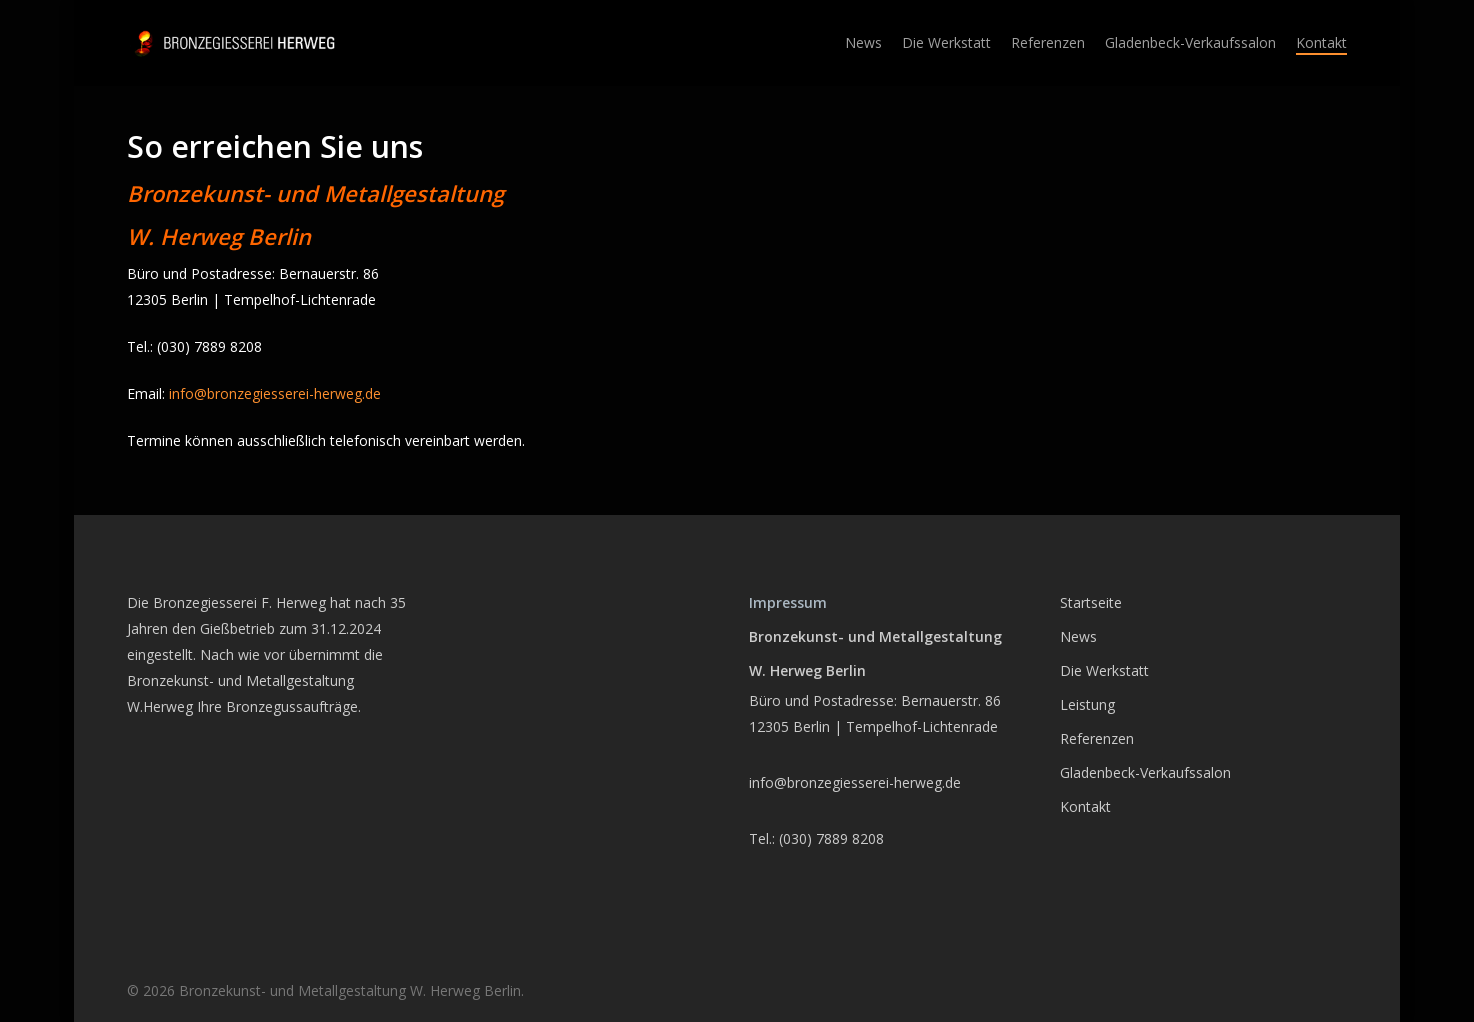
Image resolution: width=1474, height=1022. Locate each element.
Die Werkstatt (1104, 670)
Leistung (1087, 704)
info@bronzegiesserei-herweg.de (275, 393)
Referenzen (1097, 738)
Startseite (1091, 602)
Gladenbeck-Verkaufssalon (1145, 772)
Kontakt (1085, 806)
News (1078, 636)
